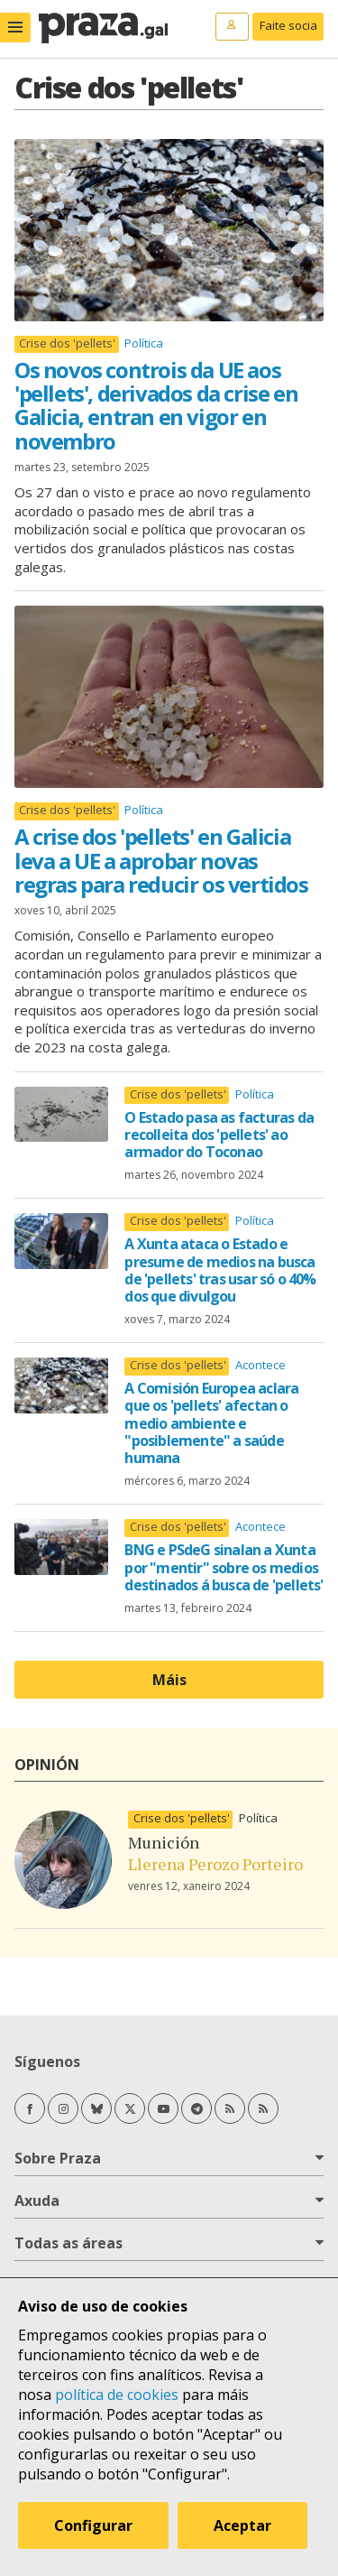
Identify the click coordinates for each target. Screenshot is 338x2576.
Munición (163, 1842)
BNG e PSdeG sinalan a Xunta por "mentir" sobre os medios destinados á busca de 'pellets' (223, 1567)
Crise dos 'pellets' (67, 343)
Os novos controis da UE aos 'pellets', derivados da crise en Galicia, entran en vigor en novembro (155, 405)
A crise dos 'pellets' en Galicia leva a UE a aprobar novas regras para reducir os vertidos (161, 860)
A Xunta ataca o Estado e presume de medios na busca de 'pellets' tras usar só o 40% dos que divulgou (219, 1270)
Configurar (93, 2525)
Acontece (260, 1365)
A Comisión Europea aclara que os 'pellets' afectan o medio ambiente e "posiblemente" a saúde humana (211, 1423)
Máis (169, 1680)
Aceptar (242, 2525)
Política (143, 343)
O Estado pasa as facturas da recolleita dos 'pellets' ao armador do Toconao (219, 1134)
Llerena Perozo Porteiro (215, 1864)
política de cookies (116, 2395)
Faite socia (288, 25)
